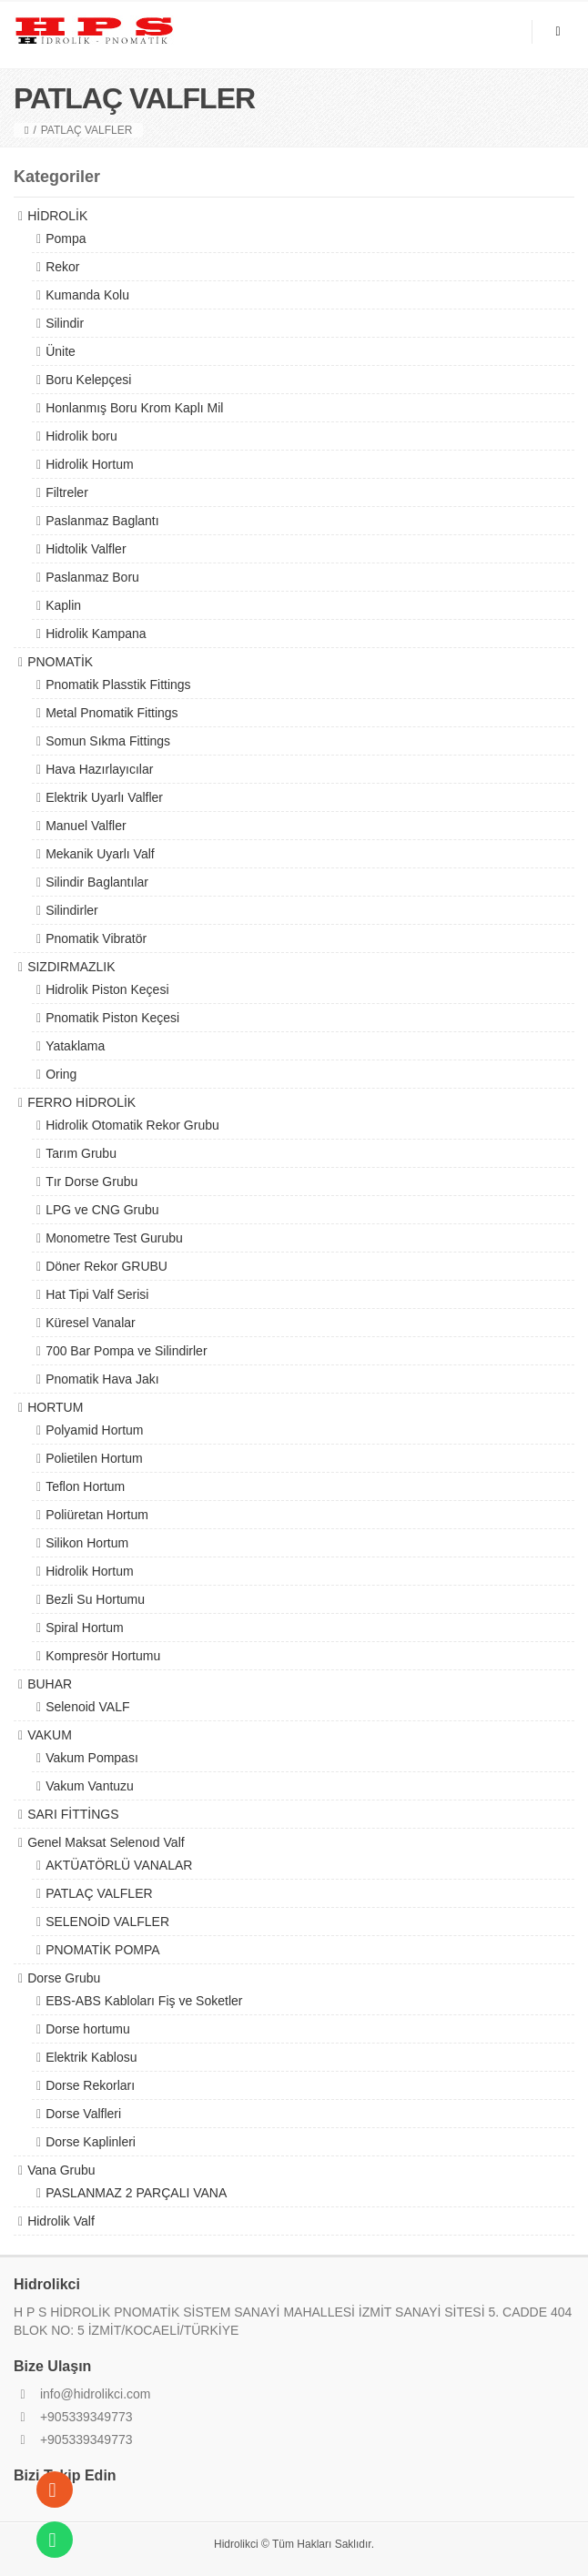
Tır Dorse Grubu (91, 1181)
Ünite (61, 351)
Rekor (62, 266)
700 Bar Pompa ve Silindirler (126, 1351)
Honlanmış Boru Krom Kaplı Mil (134, 408)
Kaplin (63, 605)
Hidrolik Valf (61, 2221)
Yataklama (75, 1046)
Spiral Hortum (85, 1627)
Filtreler (67, 492)
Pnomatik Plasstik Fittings (118, 684)
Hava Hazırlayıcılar (99, 769)
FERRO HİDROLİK (81, 1102)
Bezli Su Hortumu (95, 1599)
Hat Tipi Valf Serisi (97, 1294)
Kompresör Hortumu (103, 1655)
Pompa (66, 238)
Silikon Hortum (87, 1543)
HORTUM (55, 1407)
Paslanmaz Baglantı (102, 520)
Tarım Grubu (81, 1153)
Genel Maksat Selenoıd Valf (106, 1842)
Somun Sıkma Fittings (108, 741)
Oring (61, 1074)
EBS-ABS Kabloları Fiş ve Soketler (144, 2000)
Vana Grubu (61, 2170)
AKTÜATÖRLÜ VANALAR (119, 1865)
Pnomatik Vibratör (96, 938)
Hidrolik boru (81, 436)
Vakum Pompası (92, 1757)
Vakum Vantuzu (90, 1786)
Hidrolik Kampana (96, 633)
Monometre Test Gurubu (114, 1238)
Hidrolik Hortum (89, 464)
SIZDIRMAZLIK (71, 966)
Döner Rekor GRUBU (106, 1266)
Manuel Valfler (86, 825)
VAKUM (49, 1735)
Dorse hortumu (88, 2029)
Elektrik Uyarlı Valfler (104, 797)
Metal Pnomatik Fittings (112, 712)
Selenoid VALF (87, 1706)
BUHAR (49, 1684)
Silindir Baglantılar (97, 882)
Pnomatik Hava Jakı (102, 1379)
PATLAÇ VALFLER (99, 1893)
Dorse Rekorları (90, 2085)
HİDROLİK (57, 215)
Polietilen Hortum (94, 1458)
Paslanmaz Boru (92, 577)
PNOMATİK (60, 661)
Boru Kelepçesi (88, 379)
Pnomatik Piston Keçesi (112, 1017)
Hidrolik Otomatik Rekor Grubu (132, 1125)
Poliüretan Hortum (97, 1514)
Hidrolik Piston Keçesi (107, 989)
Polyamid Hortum (94, 1430)
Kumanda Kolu (87, 295)
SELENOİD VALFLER (107, 1921)
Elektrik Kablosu (91, 2057)
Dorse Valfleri (83, 2113)
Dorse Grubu (63, 1978)
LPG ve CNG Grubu (102, 1209)
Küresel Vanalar (91, 1322)
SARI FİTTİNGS (72, 1814)
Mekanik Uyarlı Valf (100, 854)
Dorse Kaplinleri (91, 2142)
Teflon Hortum (85, 1486)
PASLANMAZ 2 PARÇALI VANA (136, 2193)
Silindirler (72, 910)
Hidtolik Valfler (86, 549)
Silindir (65, 323)
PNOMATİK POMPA (103, 1949)
